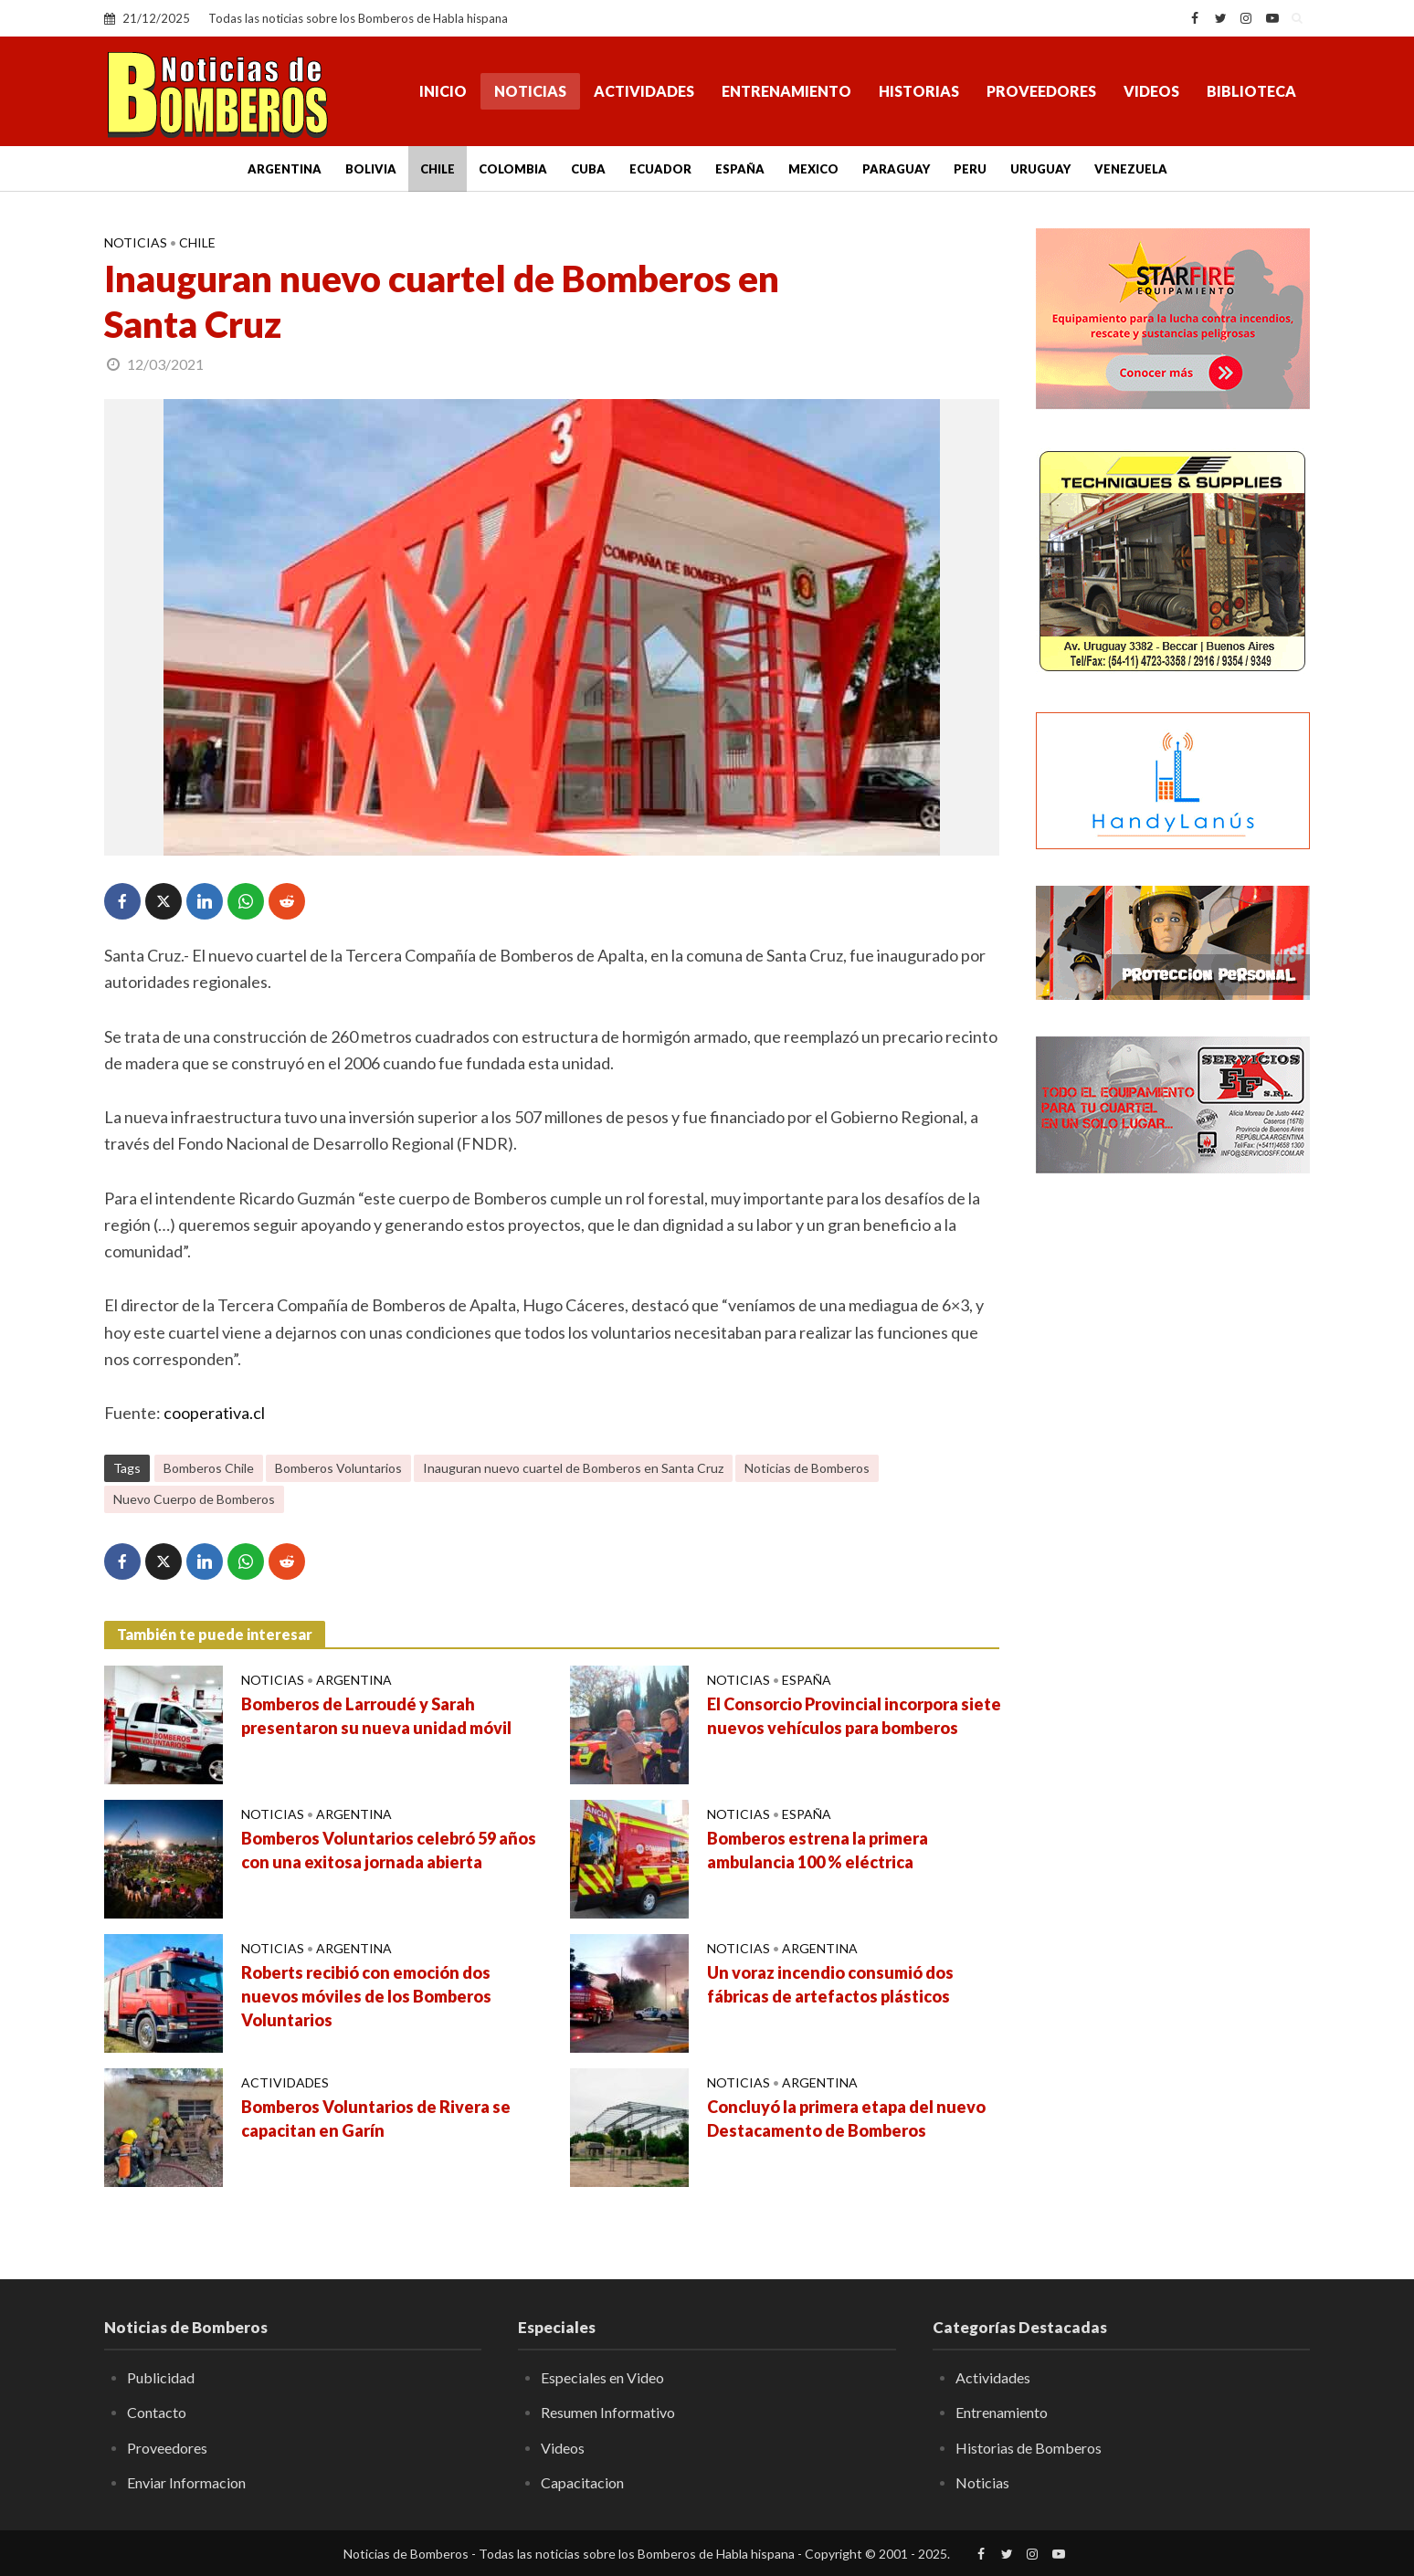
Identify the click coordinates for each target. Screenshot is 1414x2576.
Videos (1151, 91)
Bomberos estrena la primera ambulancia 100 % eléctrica (817, 1850)
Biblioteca (1251, 91)
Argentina (285, 169)
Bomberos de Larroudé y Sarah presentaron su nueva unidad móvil (376, 1716)
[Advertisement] (1173, 1484)
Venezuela (1130, 169)
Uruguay (1040, 169)
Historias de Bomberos (1028, 2447)
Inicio (443, 91)
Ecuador (660, 169)
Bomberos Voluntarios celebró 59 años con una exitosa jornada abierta (388, 1850)
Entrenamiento (786, 91)
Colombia (513, 169)
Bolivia (370, 169)
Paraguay (896, 169)
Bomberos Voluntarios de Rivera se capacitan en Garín (376, 2118)
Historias (919, 91)
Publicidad (161, 2377)
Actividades (644, 91)
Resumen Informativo (608, 2412)
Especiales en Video (602, 2377)
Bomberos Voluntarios (338, 1468)
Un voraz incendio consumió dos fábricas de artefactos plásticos (830, 1984)
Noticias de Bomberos (807, 1468)
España (740, 169)
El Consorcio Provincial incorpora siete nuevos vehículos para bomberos (854, 1716)
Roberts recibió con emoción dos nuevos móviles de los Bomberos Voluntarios (366, 1996)
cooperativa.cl (214, 1413)
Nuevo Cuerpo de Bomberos (194, 1499)
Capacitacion (582, 2482)
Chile (437, 169)
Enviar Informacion (186, 2482)
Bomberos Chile (209, 1468)
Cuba (588, 169)
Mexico (813, 169)
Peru (970, 169)
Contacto (156, 2412)
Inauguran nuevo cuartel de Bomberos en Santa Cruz (573, 1468)
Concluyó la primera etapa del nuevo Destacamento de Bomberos (846, 2118)
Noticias (530, 91)
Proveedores (1041, 91)
